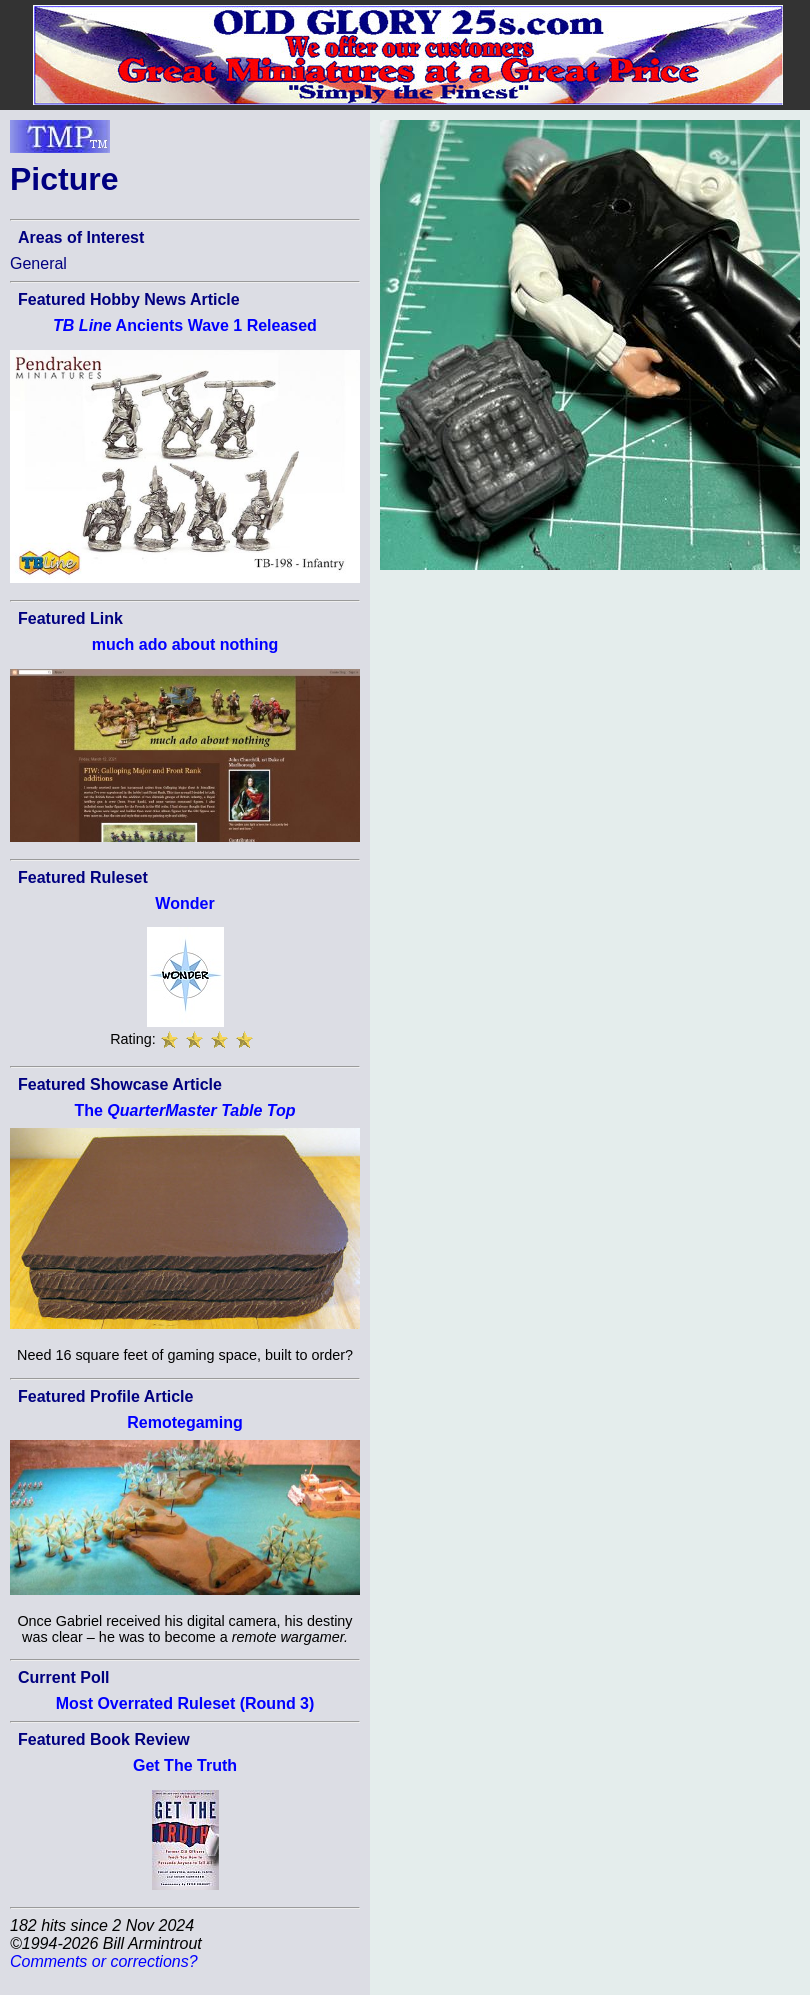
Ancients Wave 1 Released (185, 325)
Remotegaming (185, 1422)
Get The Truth (185, 1765)
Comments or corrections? (104, 1961)
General (38, 263)
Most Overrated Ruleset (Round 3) (185, 1703)
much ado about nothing (185, 644)
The (184, 1110)
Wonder (184, 903)
